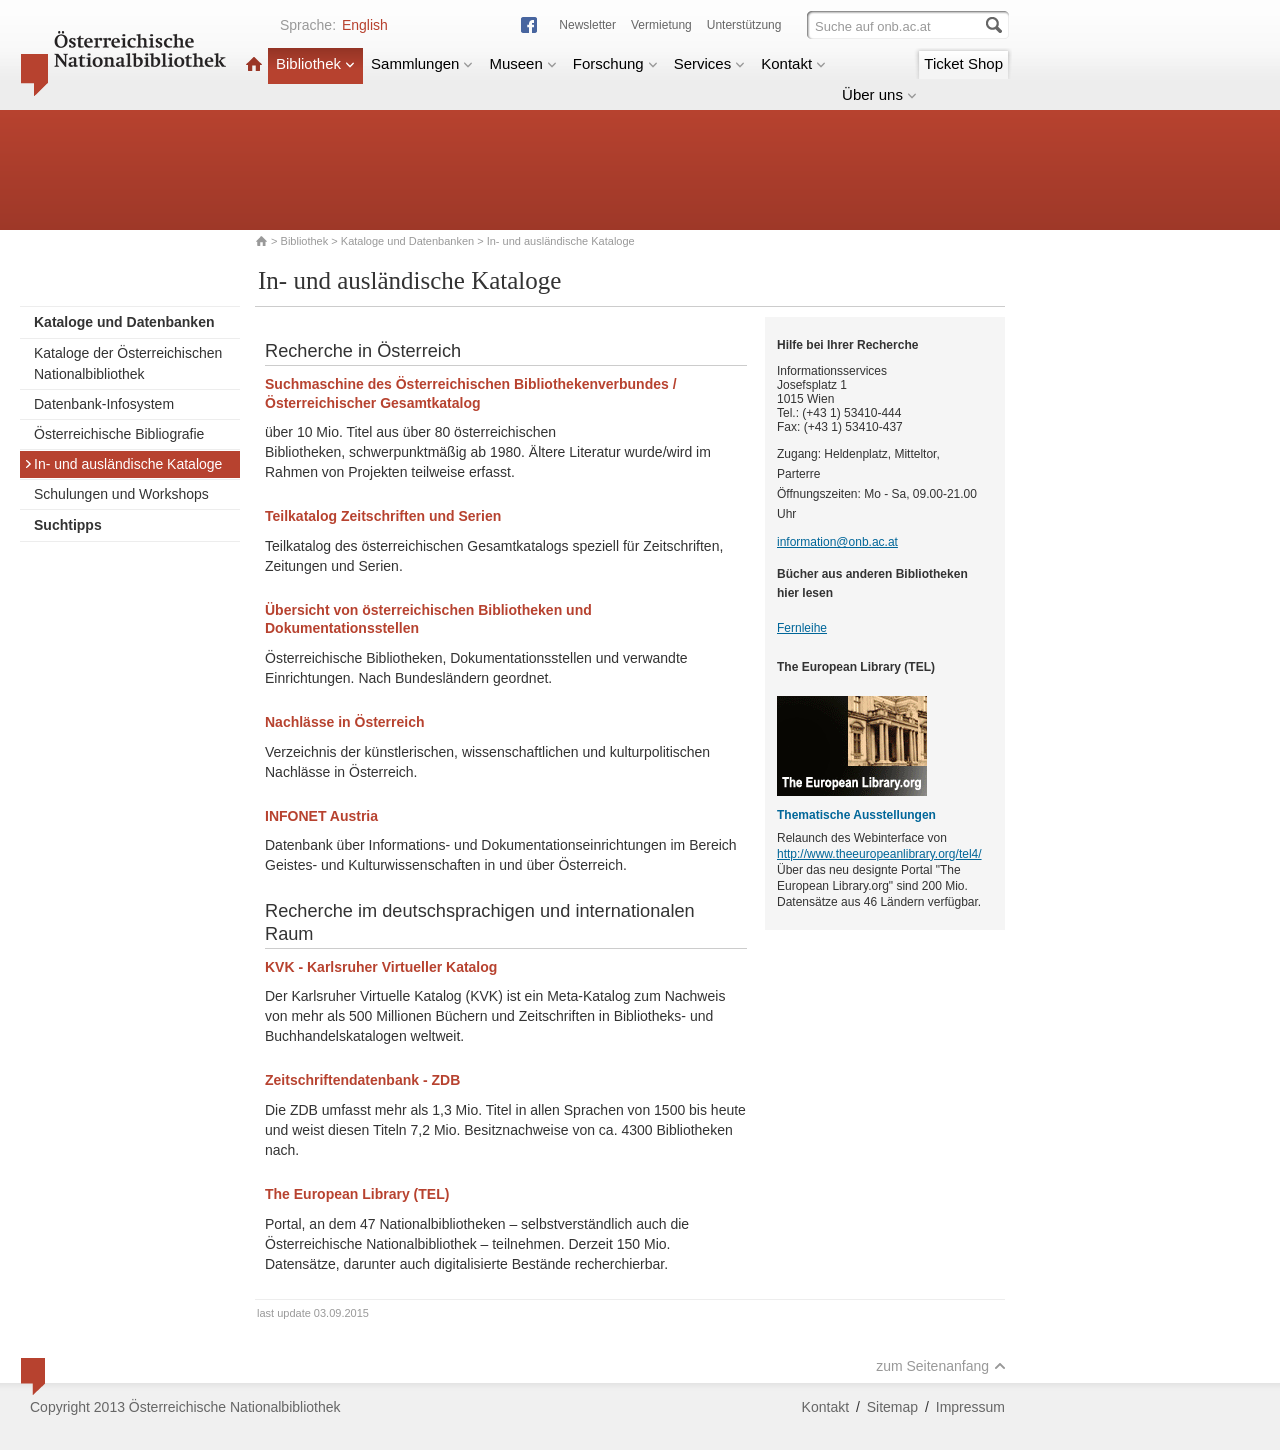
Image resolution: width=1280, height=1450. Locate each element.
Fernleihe (802, 628)
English (365, 25)
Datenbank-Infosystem (104, 404)
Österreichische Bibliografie (119, 434)
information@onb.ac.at (837, 542)
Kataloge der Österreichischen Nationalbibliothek (128, 363)
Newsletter (587, 25)
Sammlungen (422, 63)
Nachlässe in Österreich (345, 722)
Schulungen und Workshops (121, 494)
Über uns (879, 94)
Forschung (615, 63)
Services (710, 63)
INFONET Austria (321, 816)
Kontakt (793, 63)
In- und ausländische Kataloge (123, 464)
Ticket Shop (963, 63)
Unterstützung (744, 25)
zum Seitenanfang (941, 1366)
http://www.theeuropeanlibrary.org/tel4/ (879, 854)
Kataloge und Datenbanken (407, 241)
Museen (522, 63)
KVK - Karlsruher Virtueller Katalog (381, 967)
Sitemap (892, 1407)
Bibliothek (315, 63)
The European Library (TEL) (357, 1194)
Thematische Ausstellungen (856, 815)
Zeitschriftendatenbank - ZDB (362, 1080)
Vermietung (661, 25)
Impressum (970, 1407)
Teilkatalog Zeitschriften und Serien (383, 516)
